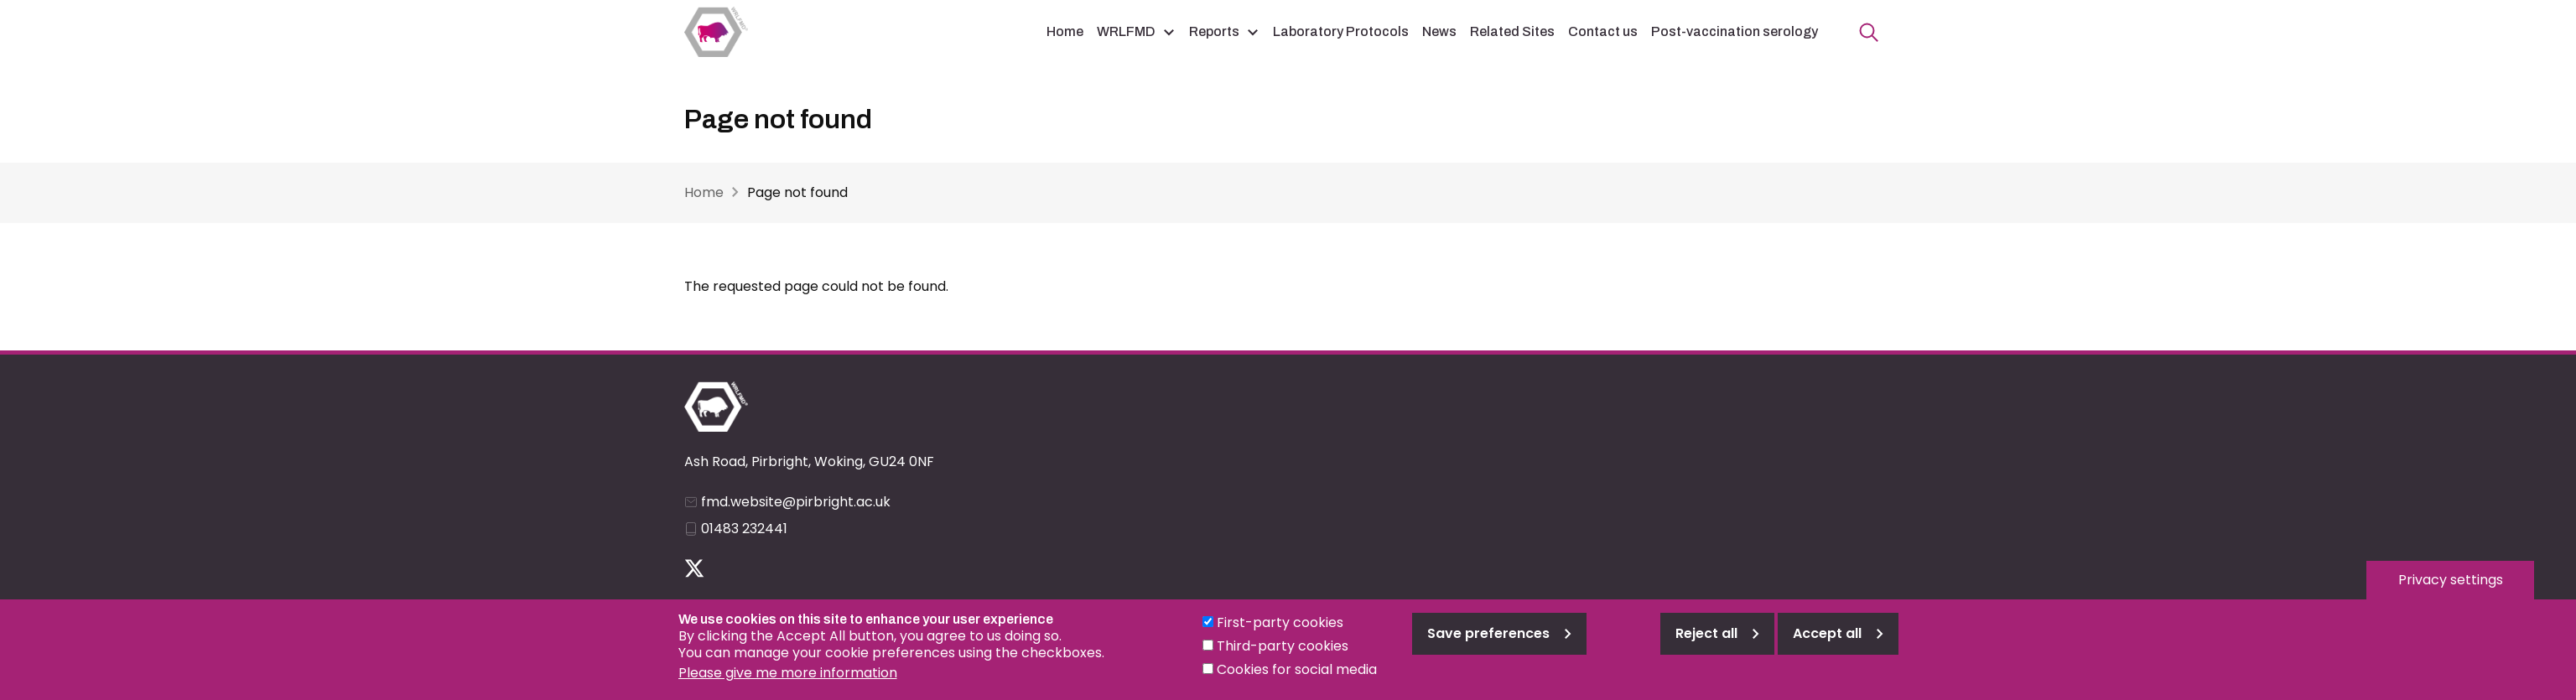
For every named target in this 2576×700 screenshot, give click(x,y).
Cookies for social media (1297, 677)
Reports (1214, 31)
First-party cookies (1280, 630)
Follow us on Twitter (694, 568)
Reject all (1706, 641)
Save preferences (1488, 641)
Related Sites (1512, 31)
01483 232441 (744, 528)
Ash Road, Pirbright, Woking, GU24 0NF (809, 461)
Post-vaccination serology (1734, 31)
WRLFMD (1126, 31)
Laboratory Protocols (1341, 31)
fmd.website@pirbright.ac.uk (796, 501)
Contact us (1603, 31)
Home (1064, 31)
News (1439, 31)
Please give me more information (787, 681)
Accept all (1827, 641)
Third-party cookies (1282, 654)
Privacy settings (2450, 588)
